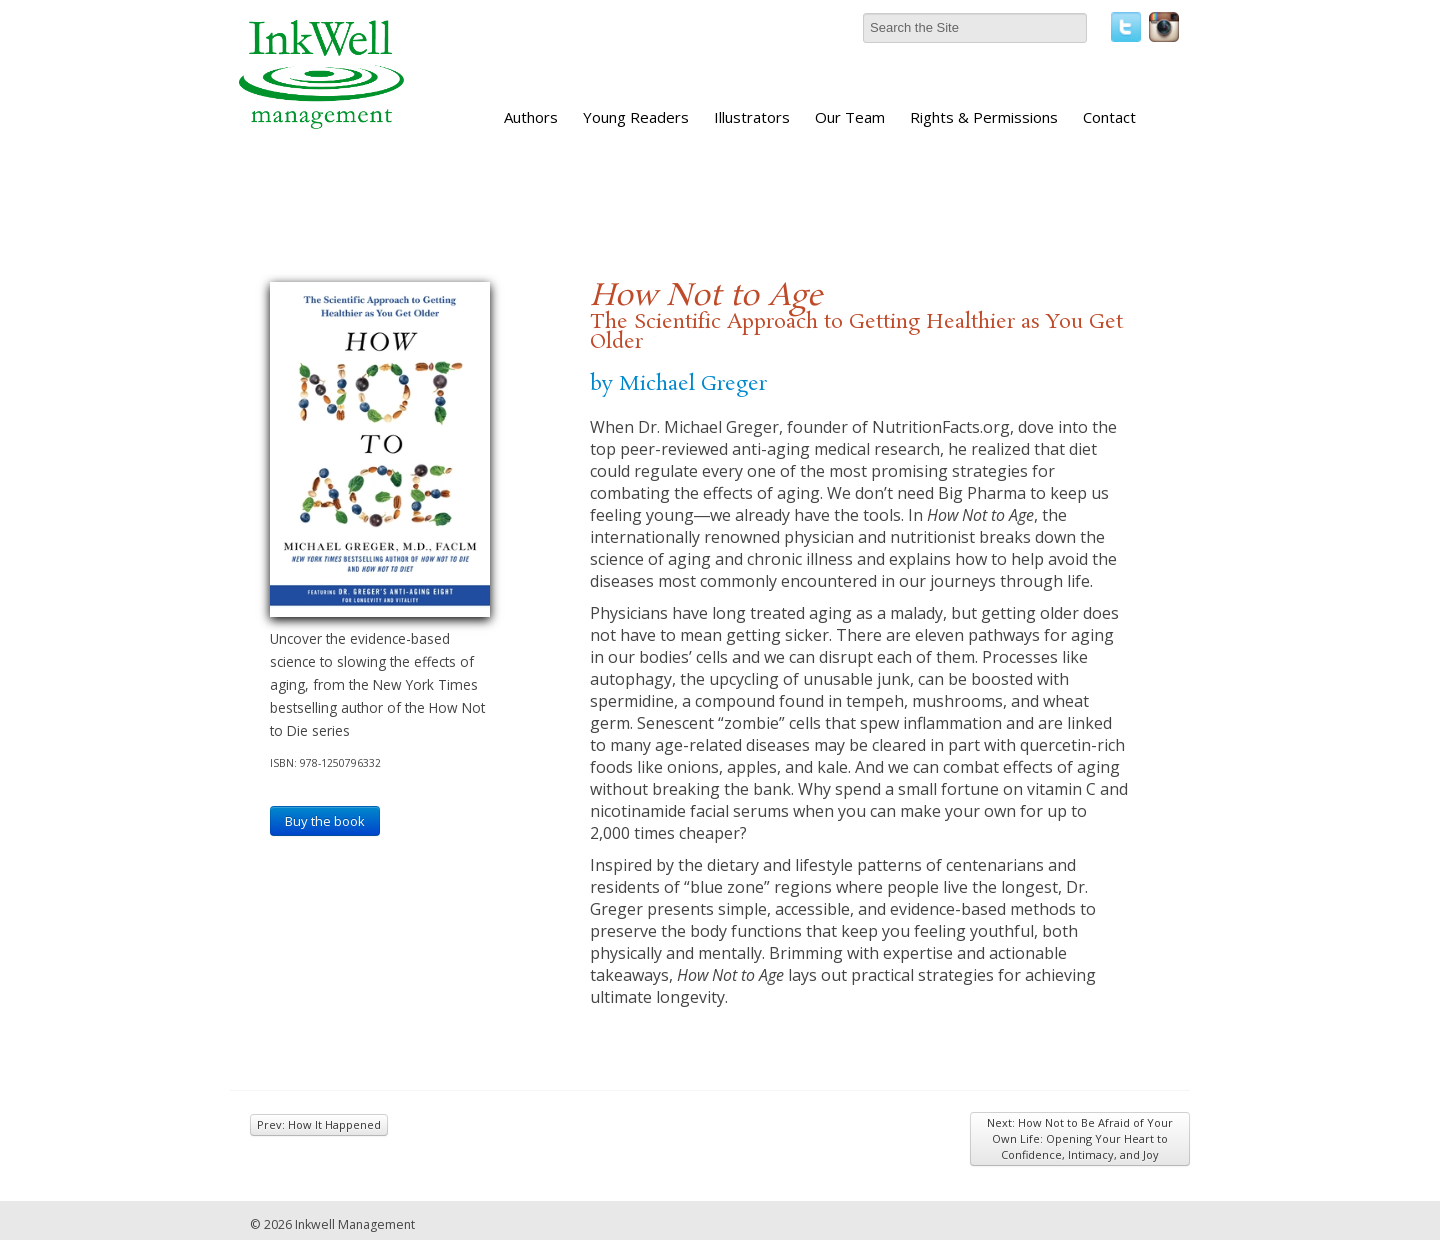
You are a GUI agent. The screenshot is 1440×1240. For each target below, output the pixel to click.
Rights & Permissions (984, 117)
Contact (1109, 117)
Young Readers (636, 117)
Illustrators (752, 117)
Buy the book (325, 821)
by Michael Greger (678, 384)
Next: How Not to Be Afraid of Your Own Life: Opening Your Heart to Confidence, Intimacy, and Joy (1080, 1138)
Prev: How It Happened (319, 1124)
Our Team (850, 117)
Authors (531, 117)
